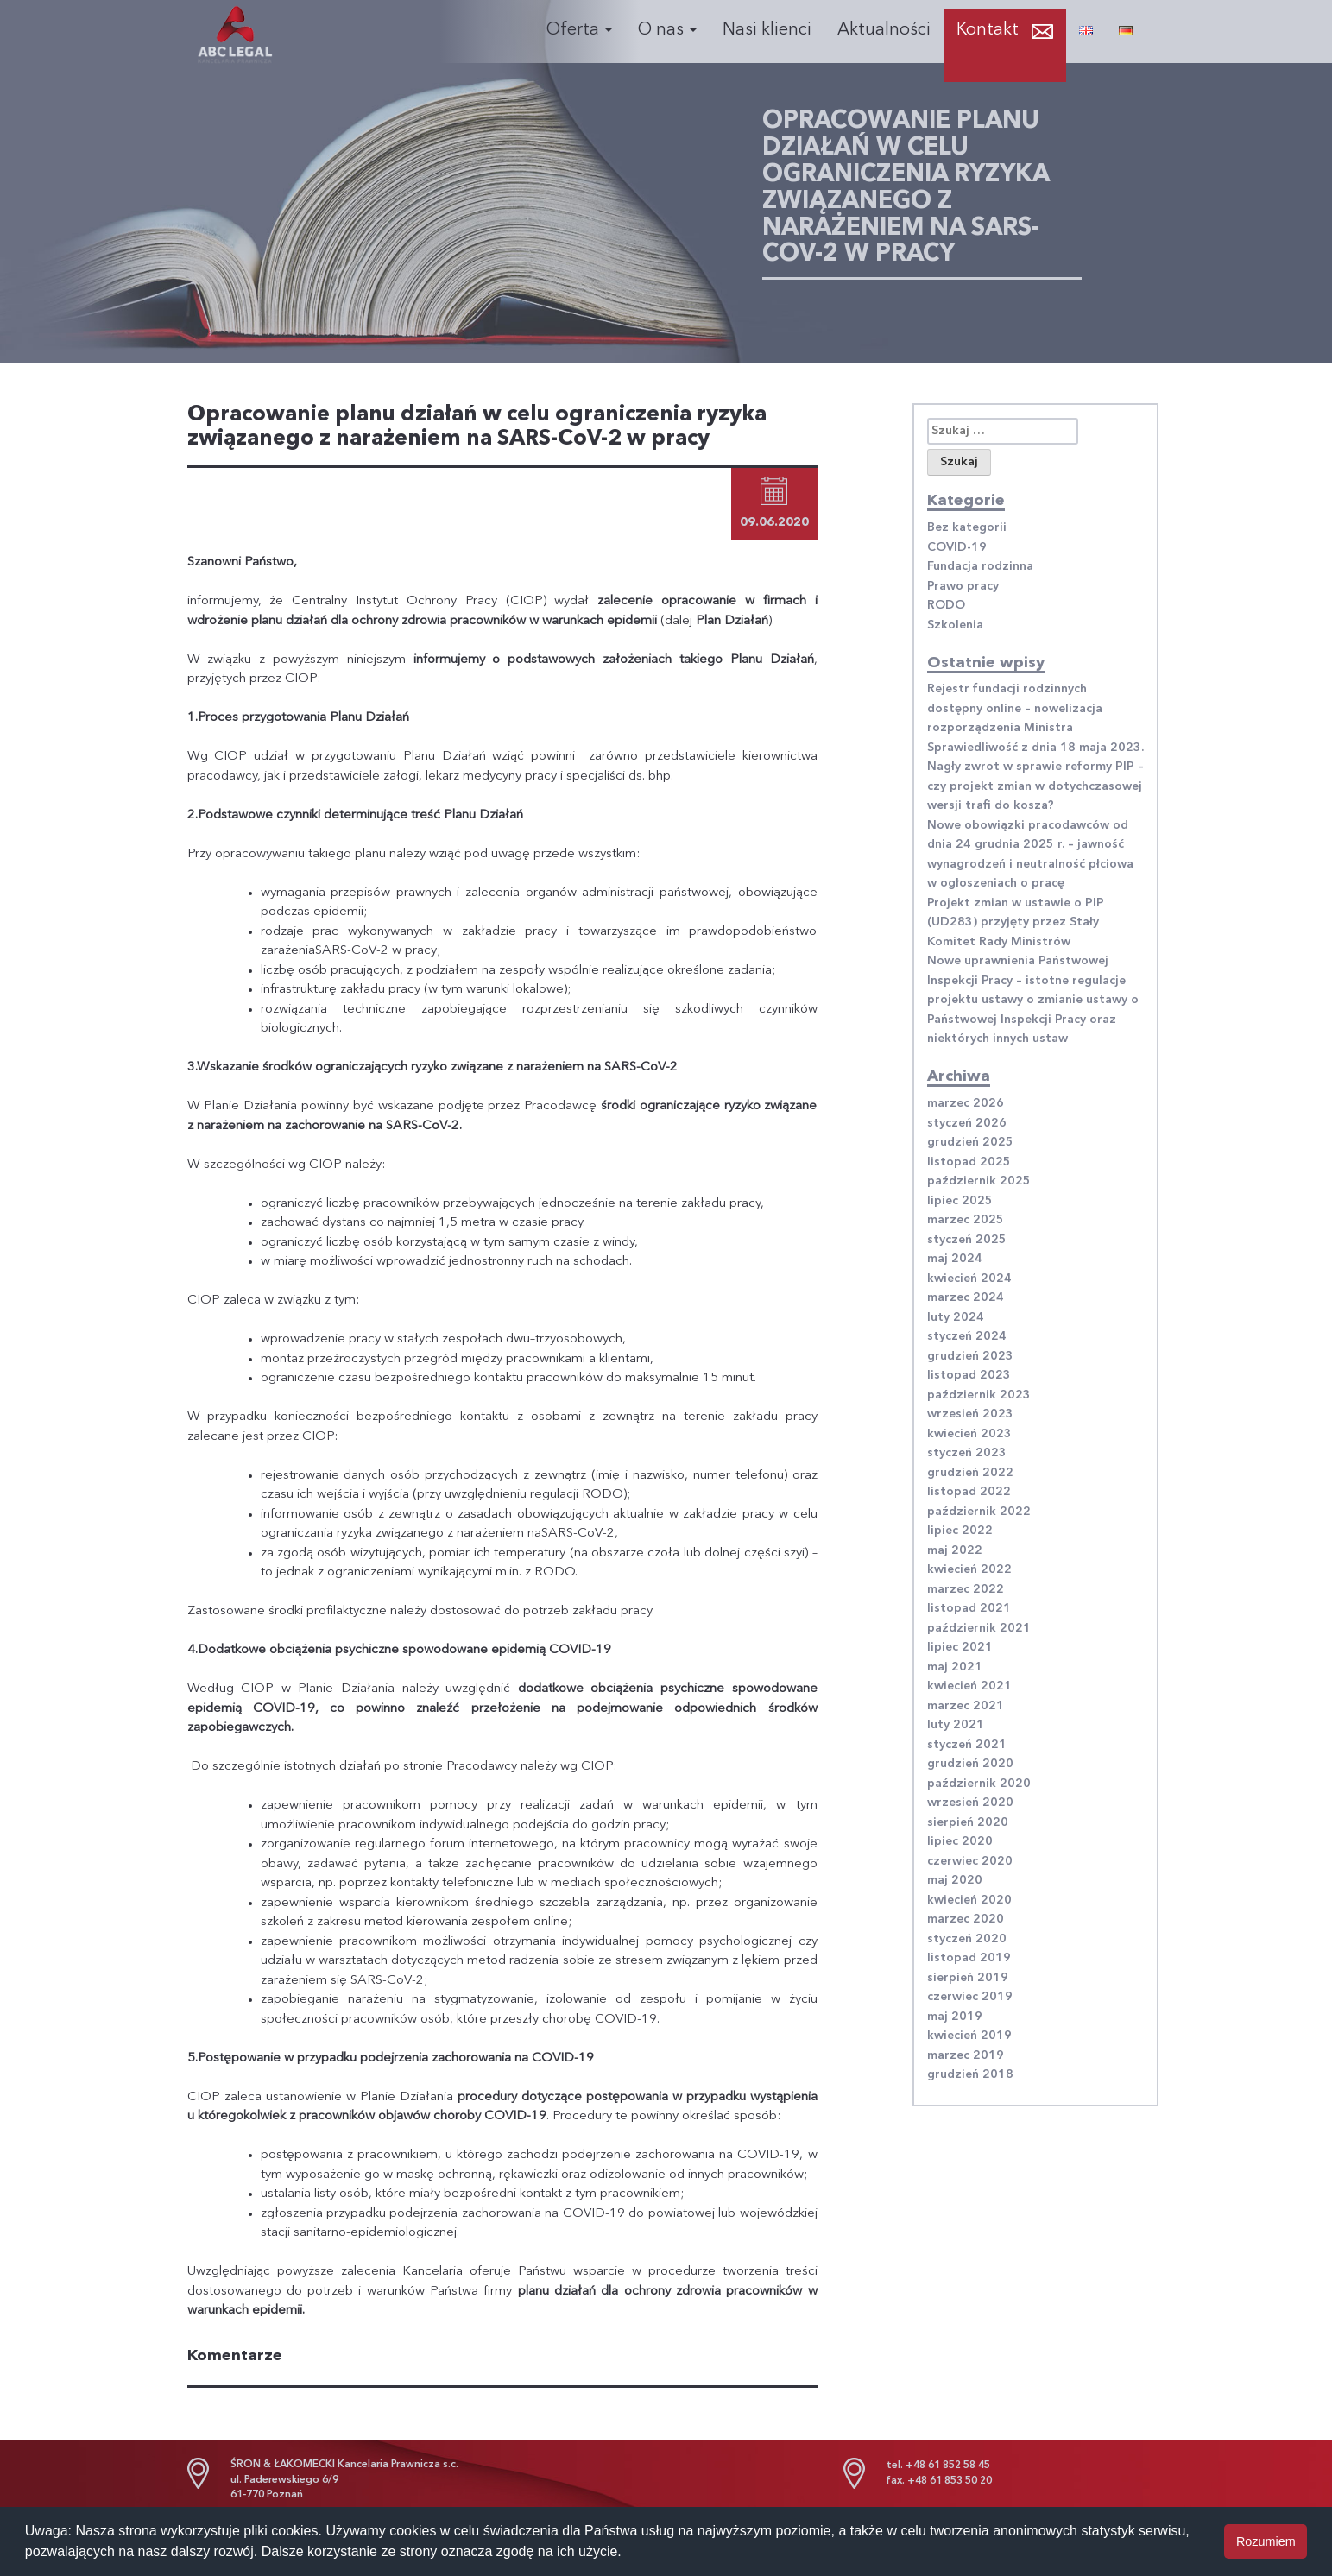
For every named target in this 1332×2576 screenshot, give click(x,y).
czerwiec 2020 (970, 1861)
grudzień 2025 (970, 1142)
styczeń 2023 (967, 1453)
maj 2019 (954, 2017)
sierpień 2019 (967, 1978)
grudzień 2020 (970, 1764)
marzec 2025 (965, 1220)
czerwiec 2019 (970, 1997)
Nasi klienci (767, 30)
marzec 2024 (965, 1297)
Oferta (579, 30)
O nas (667, 30)
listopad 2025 (969, 1162)
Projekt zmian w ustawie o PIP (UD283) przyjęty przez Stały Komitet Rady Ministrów (1015, 922)
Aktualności (884, 30)
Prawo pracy (963, 586)
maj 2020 (954, 1880)
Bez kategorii (967, 527)
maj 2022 (954, 1550)
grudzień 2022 (970, 1473)
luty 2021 (955, 1725)
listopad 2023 (969, 1375)
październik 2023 (979, 1395)
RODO (946, 605)
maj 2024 (954, 1259)
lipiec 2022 (960, 1531)
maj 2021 (954, 1667)
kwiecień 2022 (969, 1569)
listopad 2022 (969, 1492)
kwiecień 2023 (969, 1434)
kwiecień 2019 (969, 2036)
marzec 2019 (965, 2055)
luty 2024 (955, 1317)
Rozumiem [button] (1266, 2541)
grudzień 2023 (970, 1356)
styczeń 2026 (967, 1123)
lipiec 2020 (960, 1841)
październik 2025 (979, 1181)
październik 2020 (979, 1783)
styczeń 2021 (967, 1745)
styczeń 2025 (967, 1240)
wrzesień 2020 (970, 1802)
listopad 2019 (969, 1958)
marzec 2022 (965, 1589)
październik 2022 (979, 1512)
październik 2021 (979, 1628)
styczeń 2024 (967, 1336)
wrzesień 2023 (970, 1414)
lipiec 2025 (960, 1201)
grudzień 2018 (970, 2074)
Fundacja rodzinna (980, 566)
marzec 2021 (965, 1706)
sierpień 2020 (967, 1822)
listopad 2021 (969, 1608)
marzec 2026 (965, 1103)
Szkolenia (955, 625)
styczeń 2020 (967, 1939)
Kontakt (987, 30)
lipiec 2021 (960, 1647)
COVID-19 (957, 547)
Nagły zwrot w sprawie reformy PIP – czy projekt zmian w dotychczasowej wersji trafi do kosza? (1035, 786)
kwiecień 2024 (969, 1278)
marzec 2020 (965, 1919)
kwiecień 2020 (969, 1900)
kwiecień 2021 (969, 1686)
